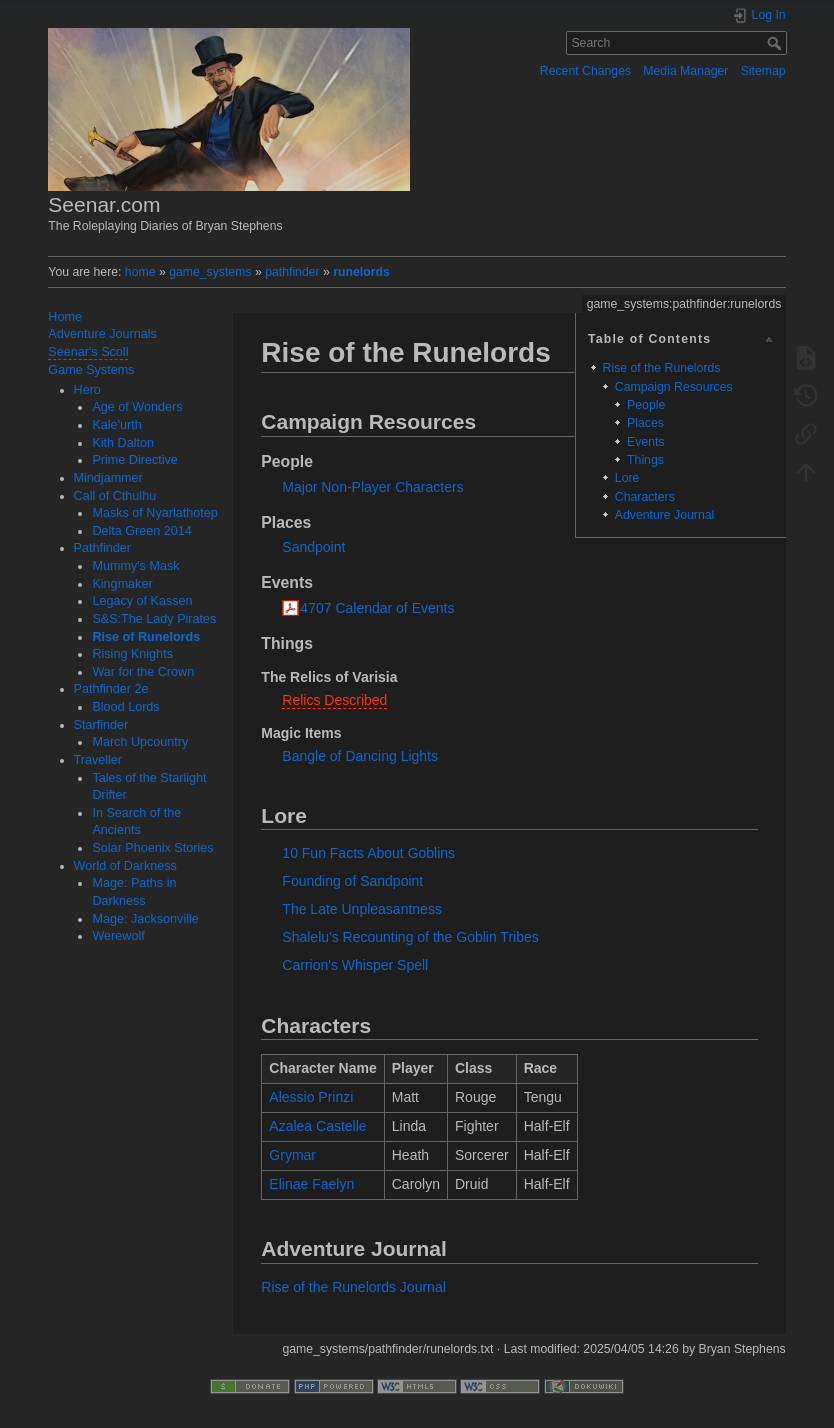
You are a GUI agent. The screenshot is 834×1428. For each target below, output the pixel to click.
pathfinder (292, 272)
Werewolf (118, 936)
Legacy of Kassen (142, 601)
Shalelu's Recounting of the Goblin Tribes (410, 937)
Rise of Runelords (146, 637)
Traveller (98, 760)
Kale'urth (116, 425)
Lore (627, 478)
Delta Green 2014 (141, 531)
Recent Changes (585, 71)
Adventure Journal (664, 515)
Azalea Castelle (317, 1126)
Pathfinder (102, 548)
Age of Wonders (137, 407)
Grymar (292, 1155)
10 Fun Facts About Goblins (368, 853)
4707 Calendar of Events (377, 608)
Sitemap (763, 71)
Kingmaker (122, 584)
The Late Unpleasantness (362, 909)
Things (645, 460)
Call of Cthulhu (115, 496)
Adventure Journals (102, 334)
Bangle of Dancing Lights (360, 756)
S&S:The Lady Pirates (154, 619)
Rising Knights (132, 654)
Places (645, 423)
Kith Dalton (123, 443)
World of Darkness (125, 866)
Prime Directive (134, 460)
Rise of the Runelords (662, 368)
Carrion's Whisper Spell (355, 965)
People (646, 405)
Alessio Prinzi (311, 1097)
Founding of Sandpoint (352, 881)
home (140, 272)
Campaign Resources (674, 387)
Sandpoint (313, 547)
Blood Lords (125, 707)
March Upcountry (140, 742)
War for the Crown (143, 672)
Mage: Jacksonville (145, 919)
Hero (87, 390)
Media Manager (685, 71)
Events (645, 442)
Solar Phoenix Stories (152, 848)
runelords (361, 272)
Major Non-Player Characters (372, 487)
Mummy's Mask (135, 566)
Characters (645, 497)
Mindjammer (108, 478)
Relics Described (334, 700)
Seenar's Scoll (88, 352)
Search (776, 43)
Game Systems (91, 370)
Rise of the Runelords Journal (353, 1287)
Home (65, 317)
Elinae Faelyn (311, 1184)
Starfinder (101, 725)
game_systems (210, 272)
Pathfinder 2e (111, 689)
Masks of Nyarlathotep (154, 513)
